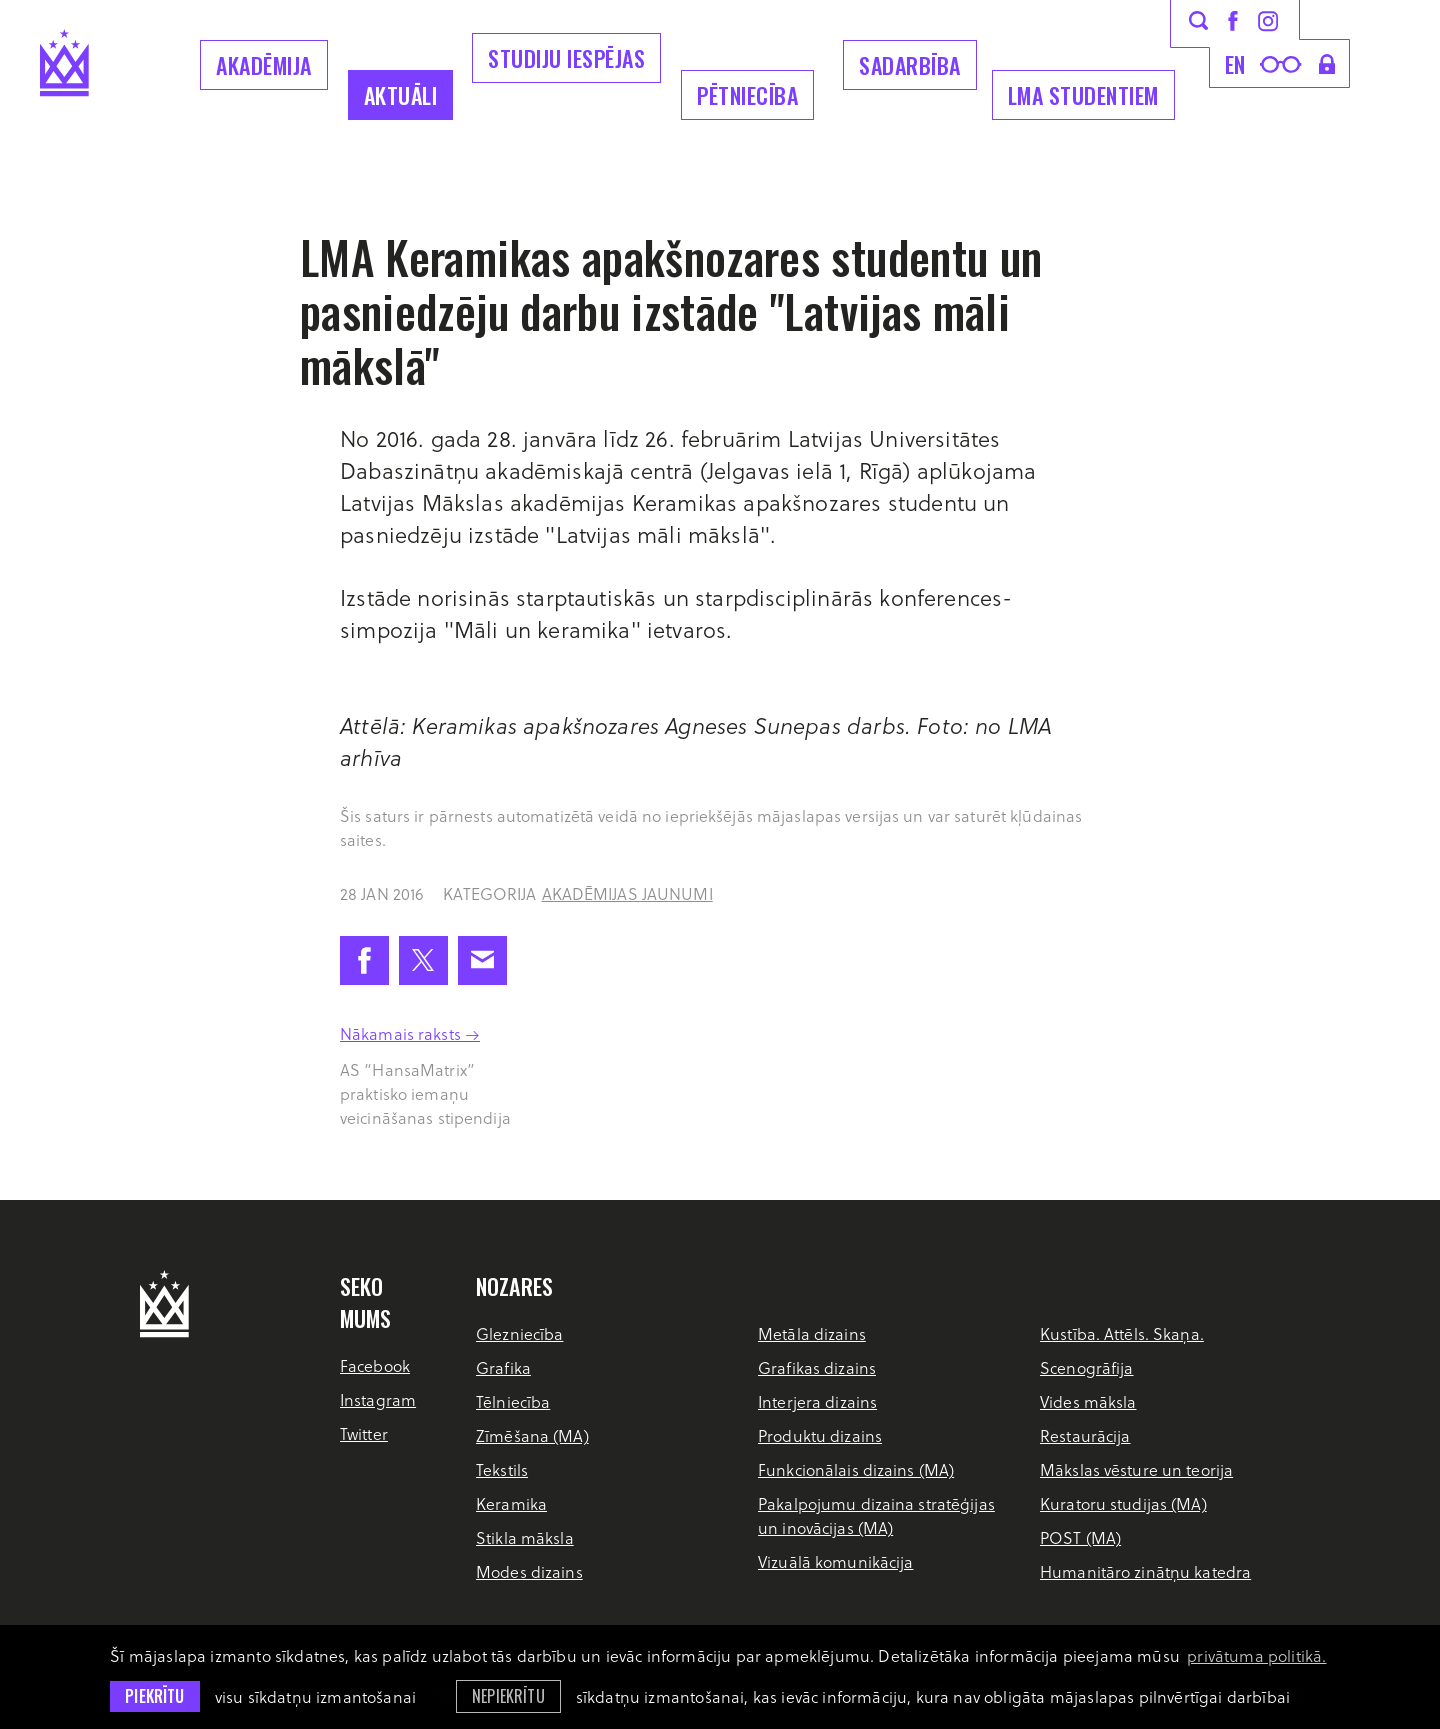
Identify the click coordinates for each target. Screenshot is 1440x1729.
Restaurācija (1085, 1435)
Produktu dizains (820, 1435)
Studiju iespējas (566, 58)
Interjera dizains (817, 1401)
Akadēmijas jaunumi (627, 893)
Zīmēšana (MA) (532, 1435)
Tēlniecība (513, 1401)
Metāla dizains (812, 1333)
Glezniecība (519, 1333)
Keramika (511, 1503)
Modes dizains (529, 1571)
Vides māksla (1088, 1401)
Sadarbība (910, 65)
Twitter (364, 1433)
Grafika (503, 1367)
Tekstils (502, 1469)
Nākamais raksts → (410, 1033)
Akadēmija (264, 65)
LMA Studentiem (1083, 95)
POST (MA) (1080, 1537)
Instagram (378, 1399)
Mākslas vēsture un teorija (1136, 1469)
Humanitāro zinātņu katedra (1145, 1571)
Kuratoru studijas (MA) (1123, 1503)
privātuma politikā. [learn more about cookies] (1256, 1655)
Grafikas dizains (817, 1367)
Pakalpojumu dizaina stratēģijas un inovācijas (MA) (876, 1515)
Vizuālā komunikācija (835, 1561)
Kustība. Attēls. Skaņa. (1122, 1333)
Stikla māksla (525, 1537)
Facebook (375, 1365)
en (1235, 64)
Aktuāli (401, 95)
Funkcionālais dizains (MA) (856, 1469)
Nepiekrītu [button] (508, 1696)
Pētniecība (747, 95)
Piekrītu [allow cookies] (154, 1696)
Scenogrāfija (1086, 1367)
